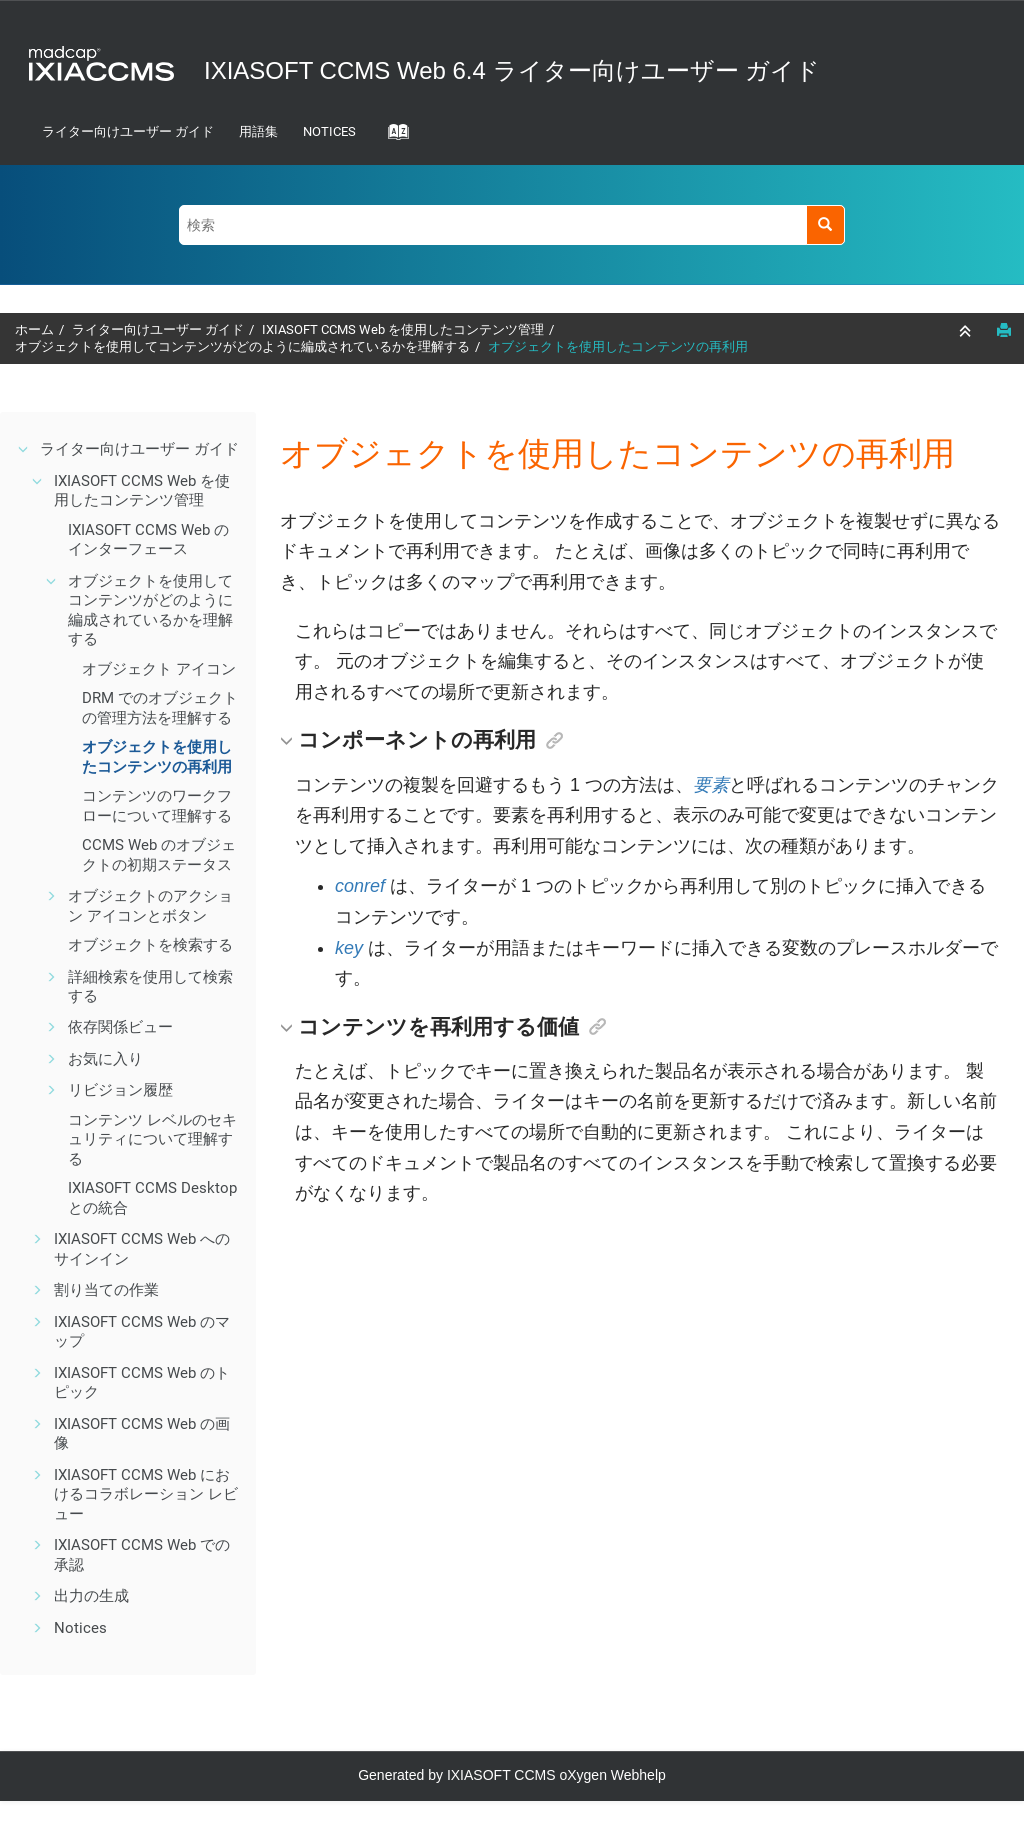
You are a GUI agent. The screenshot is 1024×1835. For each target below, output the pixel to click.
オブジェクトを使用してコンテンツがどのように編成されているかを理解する (242, 346)
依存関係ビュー (120, 1027)
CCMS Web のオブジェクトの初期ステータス (159, 855)
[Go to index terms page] (392, 138)
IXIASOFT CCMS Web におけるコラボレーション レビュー (146, 1494)
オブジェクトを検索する (150, 945)
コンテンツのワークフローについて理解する (157, 806)
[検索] (825, 224)
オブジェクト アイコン (159, 669)
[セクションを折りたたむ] (967, 331)
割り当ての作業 (106, 1290)
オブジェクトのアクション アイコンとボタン (150, 906)
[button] (24, 449)
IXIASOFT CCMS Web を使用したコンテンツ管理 (403, 329)
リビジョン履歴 (120, 1090)
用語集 (258, 131)
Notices (329, 131)
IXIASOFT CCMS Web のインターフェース (148, 540)
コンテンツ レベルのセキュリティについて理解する (152, 1139)
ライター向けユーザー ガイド (128, 131)
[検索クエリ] (512, 224)
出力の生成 (91, 1596)
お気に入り (105, 1059)
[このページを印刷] (1004, 330)
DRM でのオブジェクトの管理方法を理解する (160, 708)
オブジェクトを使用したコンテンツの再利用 (618, 346)
